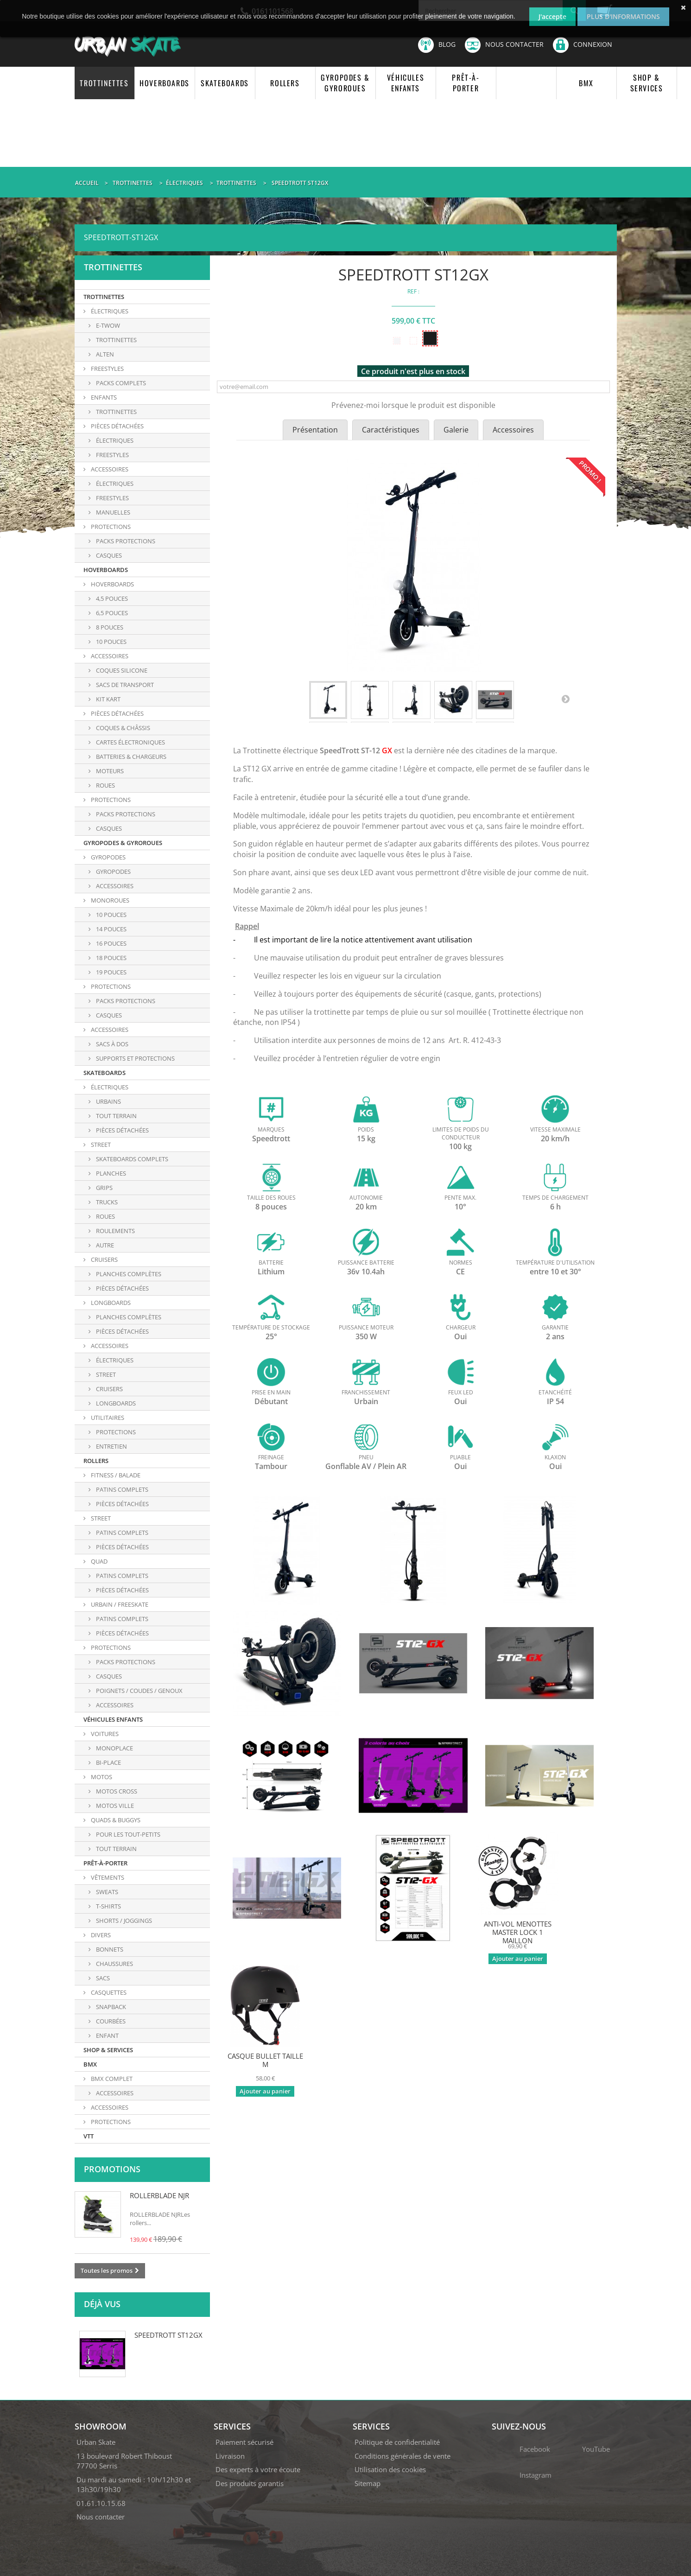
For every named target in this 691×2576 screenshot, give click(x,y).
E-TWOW (107, 325)
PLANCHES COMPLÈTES (128, 1274)
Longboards (115, 1403)
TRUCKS (106, 1202)
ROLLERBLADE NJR (159, 2195)
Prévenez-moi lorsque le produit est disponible (413, 405)
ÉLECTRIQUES (108, 311)
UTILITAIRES (106, 1417)
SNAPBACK (110, 2007)
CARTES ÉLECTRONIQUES (130, 742)
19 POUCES (111, 972)
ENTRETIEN (111, 1446)
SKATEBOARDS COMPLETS (131, 1159)
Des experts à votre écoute (258, 2469)
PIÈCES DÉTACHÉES (116, 426)
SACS (102, 1978)
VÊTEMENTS (106, 1877)
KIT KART (107, 699)
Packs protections (125, 541)
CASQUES (108, 828)
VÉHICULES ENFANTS (405, 83)
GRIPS (104, 1187)
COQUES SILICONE (121, 670)
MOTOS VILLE (114, 1805)
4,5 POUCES (111, 598)
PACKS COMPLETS (120, 383)
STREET (100, 1144)
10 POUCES (111, 641)
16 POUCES (111, 943)
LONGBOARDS (110, 1302)
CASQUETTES (108, 1992)
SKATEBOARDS (225, 83)
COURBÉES (110, 2021)
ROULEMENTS (115, 1231)
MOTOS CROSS (116, 1791)
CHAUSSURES (114, 1963)
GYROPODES (107, 857)
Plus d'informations (623, 16)
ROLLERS (284, 83)
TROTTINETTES (104, 83)
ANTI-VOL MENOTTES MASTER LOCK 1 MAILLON (518, 1932)
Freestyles (112, 498)
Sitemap (367, 2483)
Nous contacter (504, 45)
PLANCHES (110, 1173)
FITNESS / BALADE (114, 1475)
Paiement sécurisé (244, 2442)
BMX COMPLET (111, 2078)
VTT (88, 2136)
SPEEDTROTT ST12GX (168, 2335)
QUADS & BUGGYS (114, 1820)
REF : (413, 291)
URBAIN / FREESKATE (118, 1604)
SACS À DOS (111, 1044)
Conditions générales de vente (402, 2456)
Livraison (230, 2456)
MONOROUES (109, 900)
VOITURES (104, 1734)
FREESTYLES (106, 368)
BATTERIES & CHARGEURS (130, 756)
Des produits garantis (250, 2483)
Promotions (112, 2169)
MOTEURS (109, 771)
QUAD (98, 1561)
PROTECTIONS (110, 526)
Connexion (582, 44)
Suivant (565, 698)
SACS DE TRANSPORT (124, 685)
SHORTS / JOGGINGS (123, 1920)
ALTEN (104, 354)
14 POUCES (111, 929)
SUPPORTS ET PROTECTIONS (135, 1058)
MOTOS (100, 1777)
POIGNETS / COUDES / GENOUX (139, 1690)
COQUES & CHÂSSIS (122, 728)
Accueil (87, 183)
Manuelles (112, 512)
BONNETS (109, 1949)
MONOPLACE (114, 1748)
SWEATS (106, 1892)
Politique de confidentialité (397, 2442)
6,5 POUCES (111, 613)
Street (105, 1374)
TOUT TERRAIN (116, 1116)
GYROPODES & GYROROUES (345, 83)
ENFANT (107, 2035)
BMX (586, 83)
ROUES (105, 785)
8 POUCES (109, 627)
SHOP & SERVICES (646, 83)
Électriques (114, 483)
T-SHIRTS (108, 1906)
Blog (437, 45)
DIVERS (100, 1935)
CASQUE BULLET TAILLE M (265, 2060)
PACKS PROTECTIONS (125, 814)
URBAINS (108, 1101)
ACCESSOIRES (108, 469)
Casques (108, 555)
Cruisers (109, 1389)
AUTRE (104, 1245)
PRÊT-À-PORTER (465, 83)
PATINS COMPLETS (121, 1489)
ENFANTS (103, 397)
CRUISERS (103, 1259)
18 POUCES (111, 958)
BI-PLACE (108, 1762)
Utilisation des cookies (390, 2469)
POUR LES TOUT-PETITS (127, 1834)
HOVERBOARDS (164, 83)
